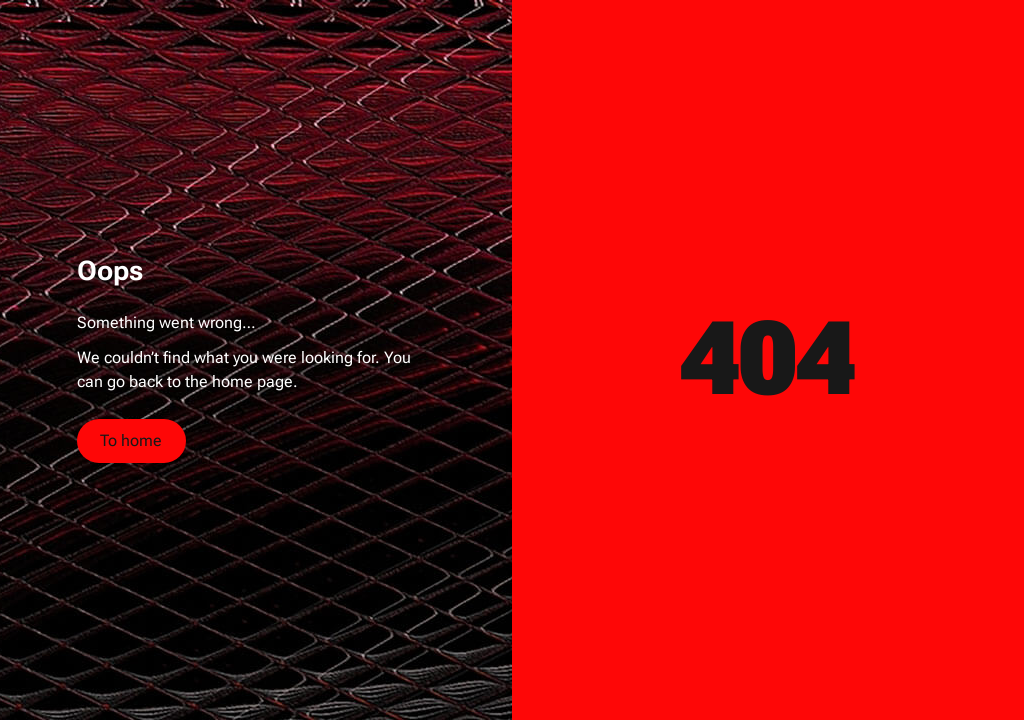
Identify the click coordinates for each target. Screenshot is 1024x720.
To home (131, 440)
